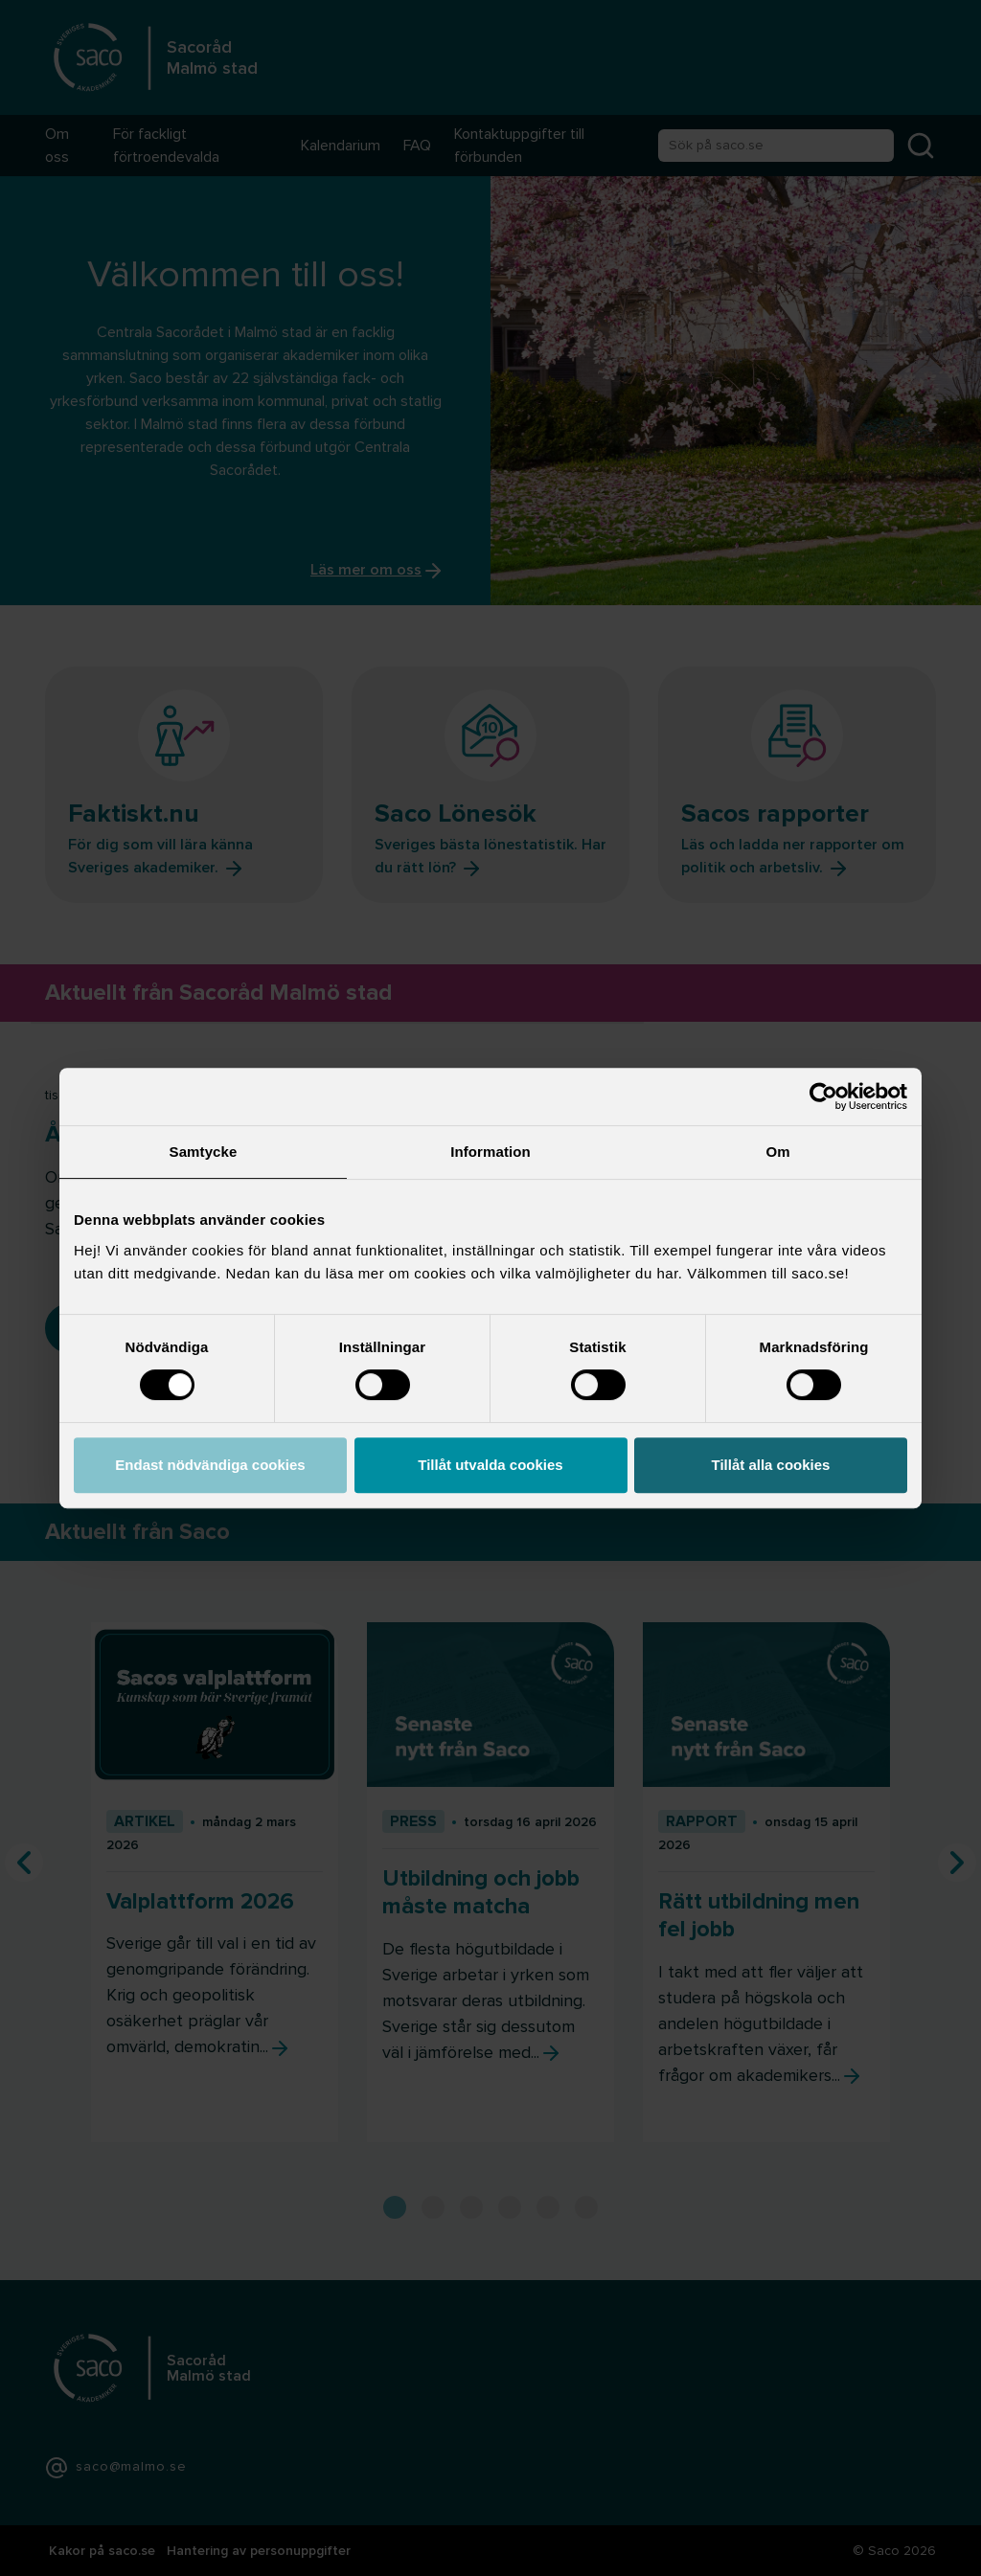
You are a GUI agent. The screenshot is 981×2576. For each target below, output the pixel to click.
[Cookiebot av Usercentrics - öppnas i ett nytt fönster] (823, 1096)
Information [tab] (490, 1151)
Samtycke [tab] (204, 1151)
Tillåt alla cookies (771, 1465)
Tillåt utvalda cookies (490, 1465)
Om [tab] (777, 1151)
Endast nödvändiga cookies (210, 1465)
